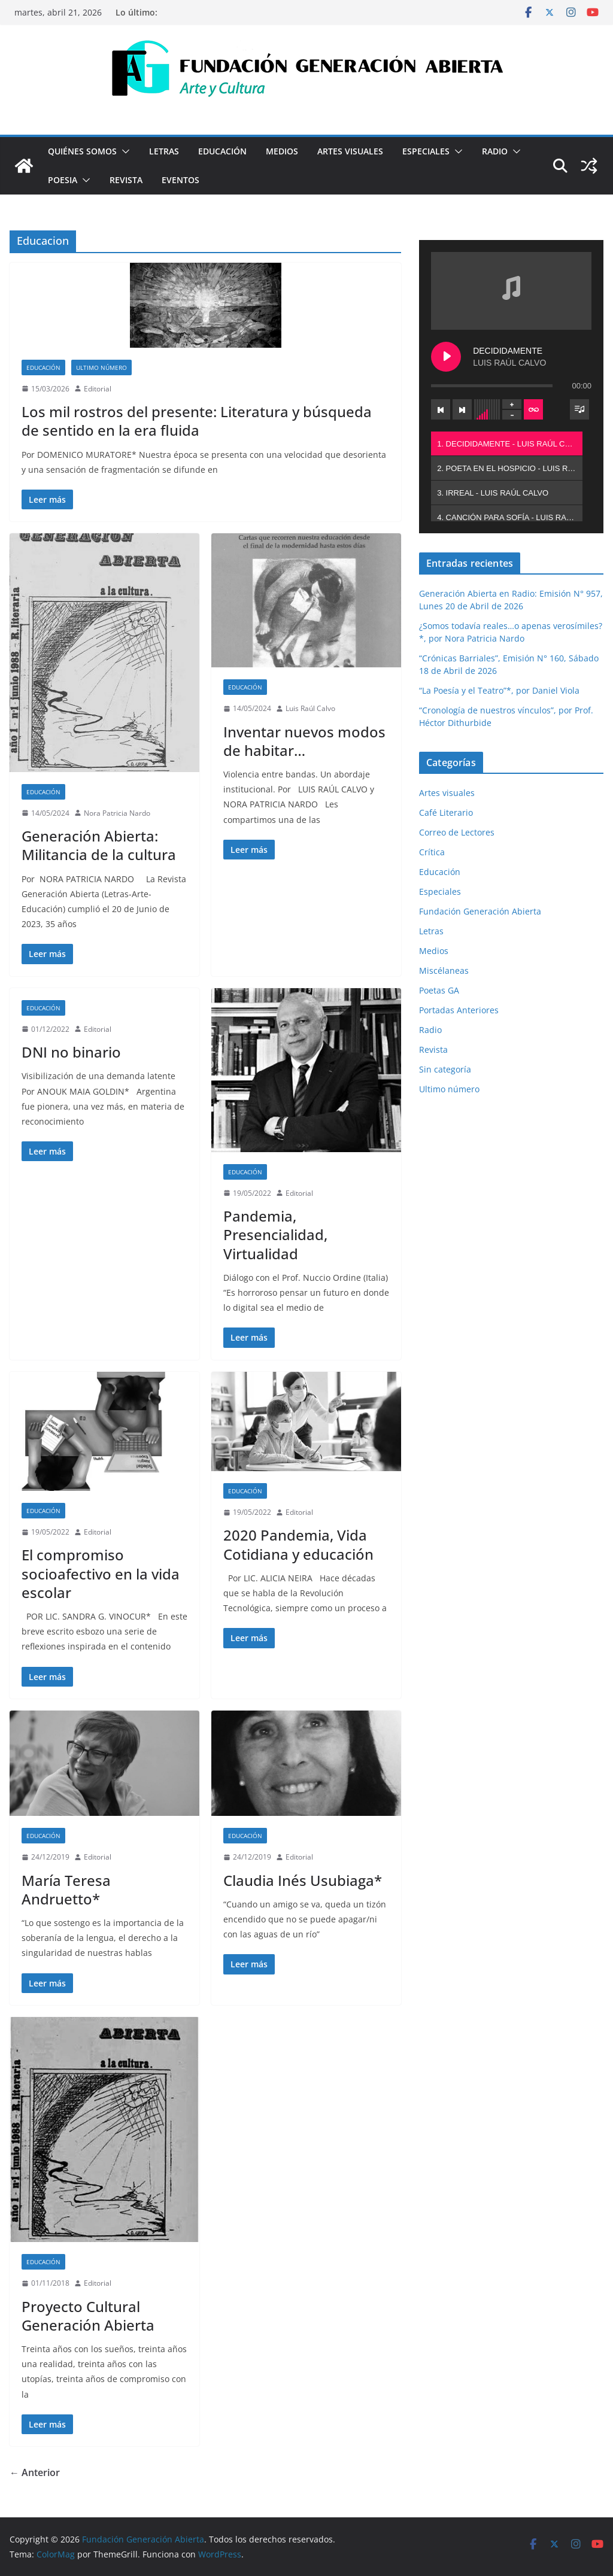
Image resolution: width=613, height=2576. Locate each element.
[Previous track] (440, 409)
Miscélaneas (444, 970)
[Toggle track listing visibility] (579, 409)
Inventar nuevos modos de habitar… (304, 741)
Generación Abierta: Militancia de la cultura (99, 845)
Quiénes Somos (82, 151)
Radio (495, 151)
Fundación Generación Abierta (480, 911)
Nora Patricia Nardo (117, 813)
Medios (282, 151)
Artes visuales (350, 151)
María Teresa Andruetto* (66, 1889)
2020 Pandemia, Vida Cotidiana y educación (298, 1544)
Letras (164, 151)
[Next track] (462, 409)
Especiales (426, 151)
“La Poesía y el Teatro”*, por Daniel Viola (499, 690)
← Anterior (35, 2472)
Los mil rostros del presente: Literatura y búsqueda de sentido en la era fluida (197, 421)
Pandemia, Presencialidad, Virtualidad (275, 1234)
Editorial (97, 389)
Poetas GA (439, 990)
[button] (123, 151)
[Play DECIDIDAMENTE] (446, 357)
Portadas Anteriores (459, 1010)
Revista (126, 180)
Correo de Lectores (456, 832)
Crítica (432, 852)
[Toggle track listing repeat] (533, 409)
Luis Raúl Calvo (310, 708)
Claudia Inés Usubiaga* (302, 1880)
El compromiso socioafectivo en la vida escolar (101, 1573)
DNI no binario (71, 1052)
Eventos (180, 180)
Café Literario (446, 812)
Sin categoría (445, 1069)
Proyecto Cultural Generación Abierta (88, 2315)
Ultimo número (101, 367)
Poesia (62, 180)
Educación (222, 151)
